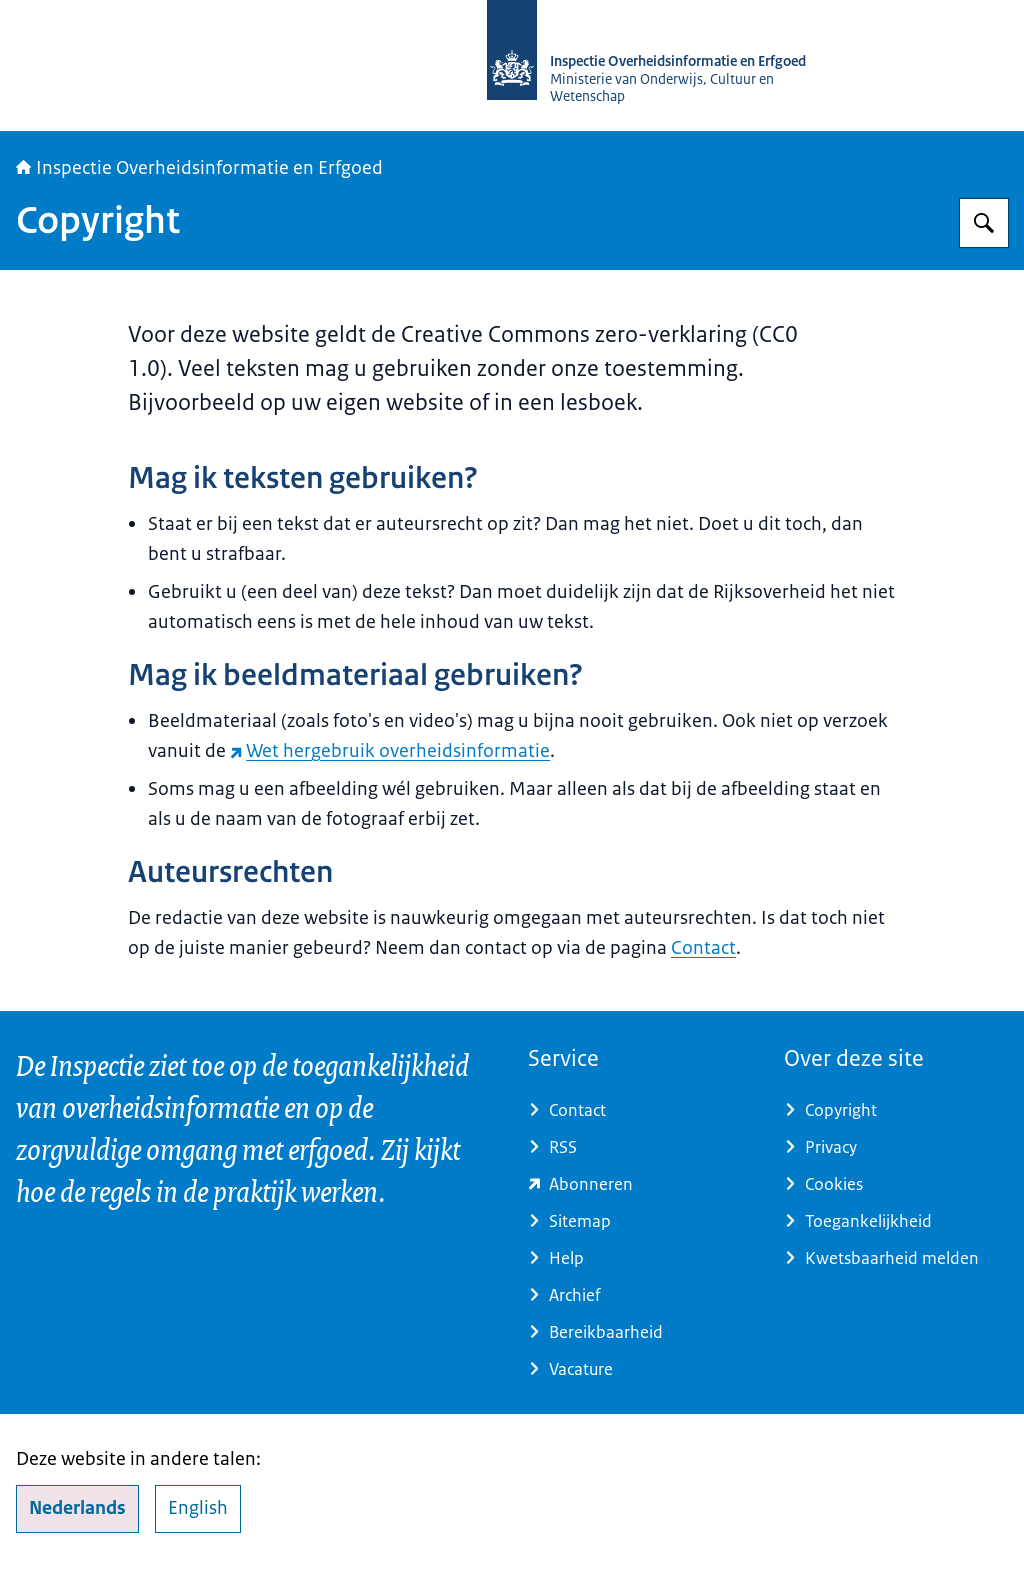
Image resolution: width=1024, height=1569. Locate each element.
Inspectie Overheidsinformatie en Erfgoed (199, 168)
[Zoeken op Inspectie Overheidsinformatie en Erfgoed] (984, 223)
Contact (703, 948)
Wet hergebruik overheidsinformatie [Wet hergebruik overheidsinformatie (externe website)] (390, 751)
